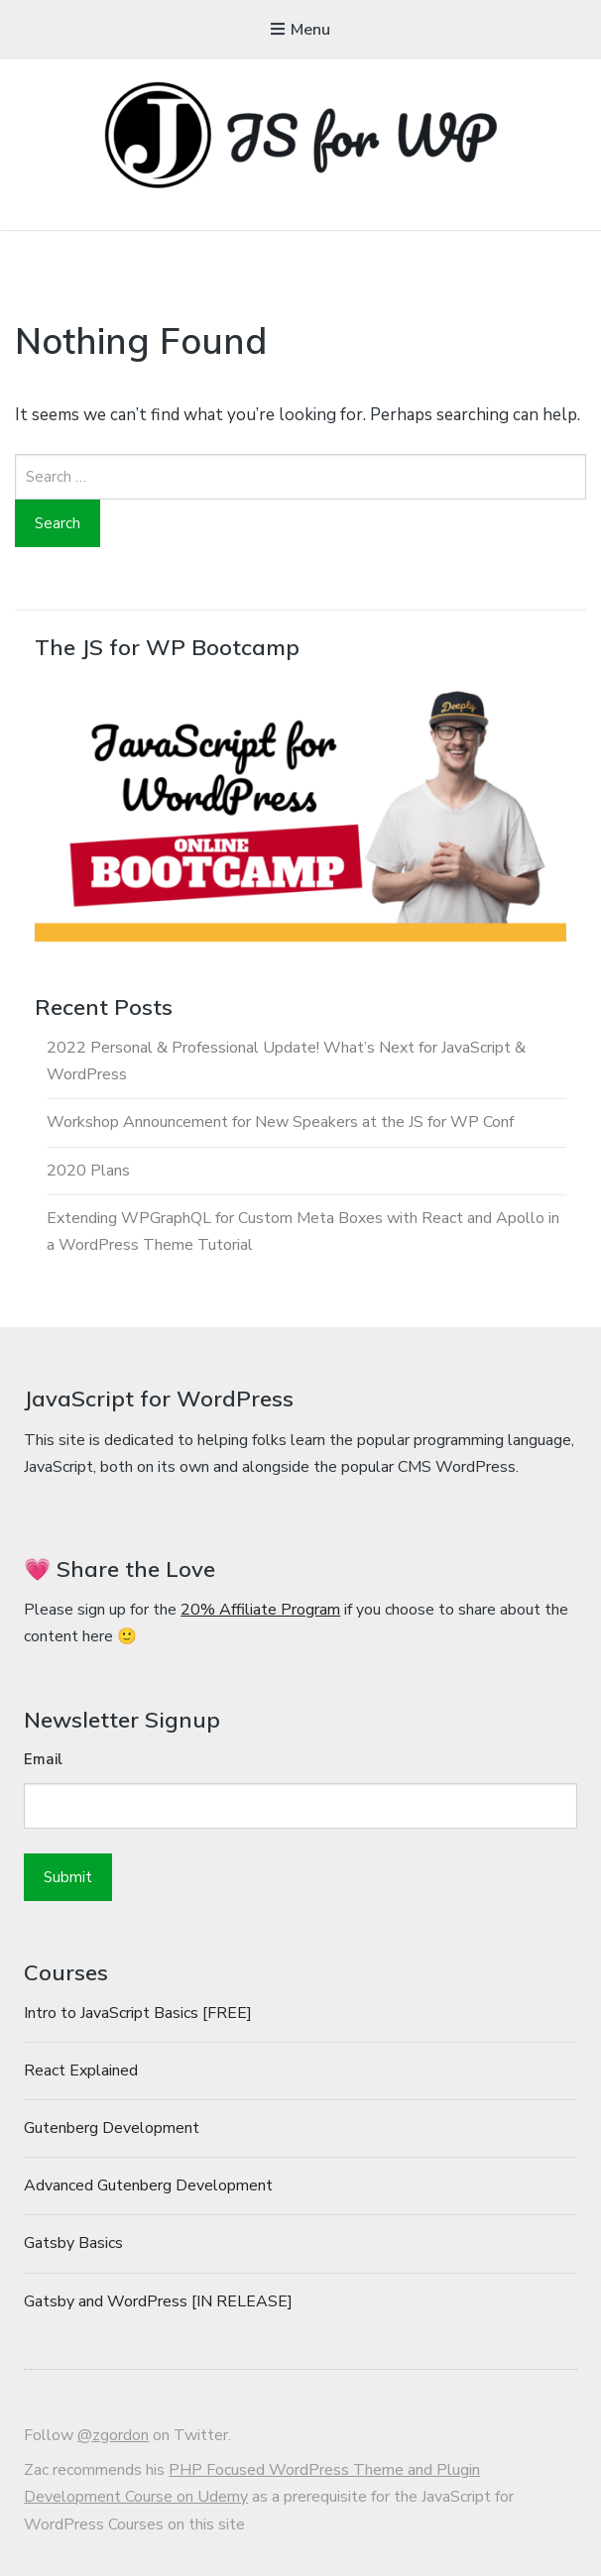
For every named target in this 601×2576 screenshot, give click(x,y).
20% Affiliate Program (260, 1610)
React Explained (81, 2070)
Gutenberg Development (111, 2128)
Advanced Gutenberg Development (148, 2185)
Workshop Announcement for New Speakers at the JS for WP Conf (280, 1122)
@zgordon (113, 2435)
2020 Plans (88, 1170)
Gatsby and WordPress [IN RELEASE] (158, 2301)
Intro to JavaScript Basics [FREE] (138, 2013)
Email (43, 1759)
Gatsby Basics (73, 2243)
